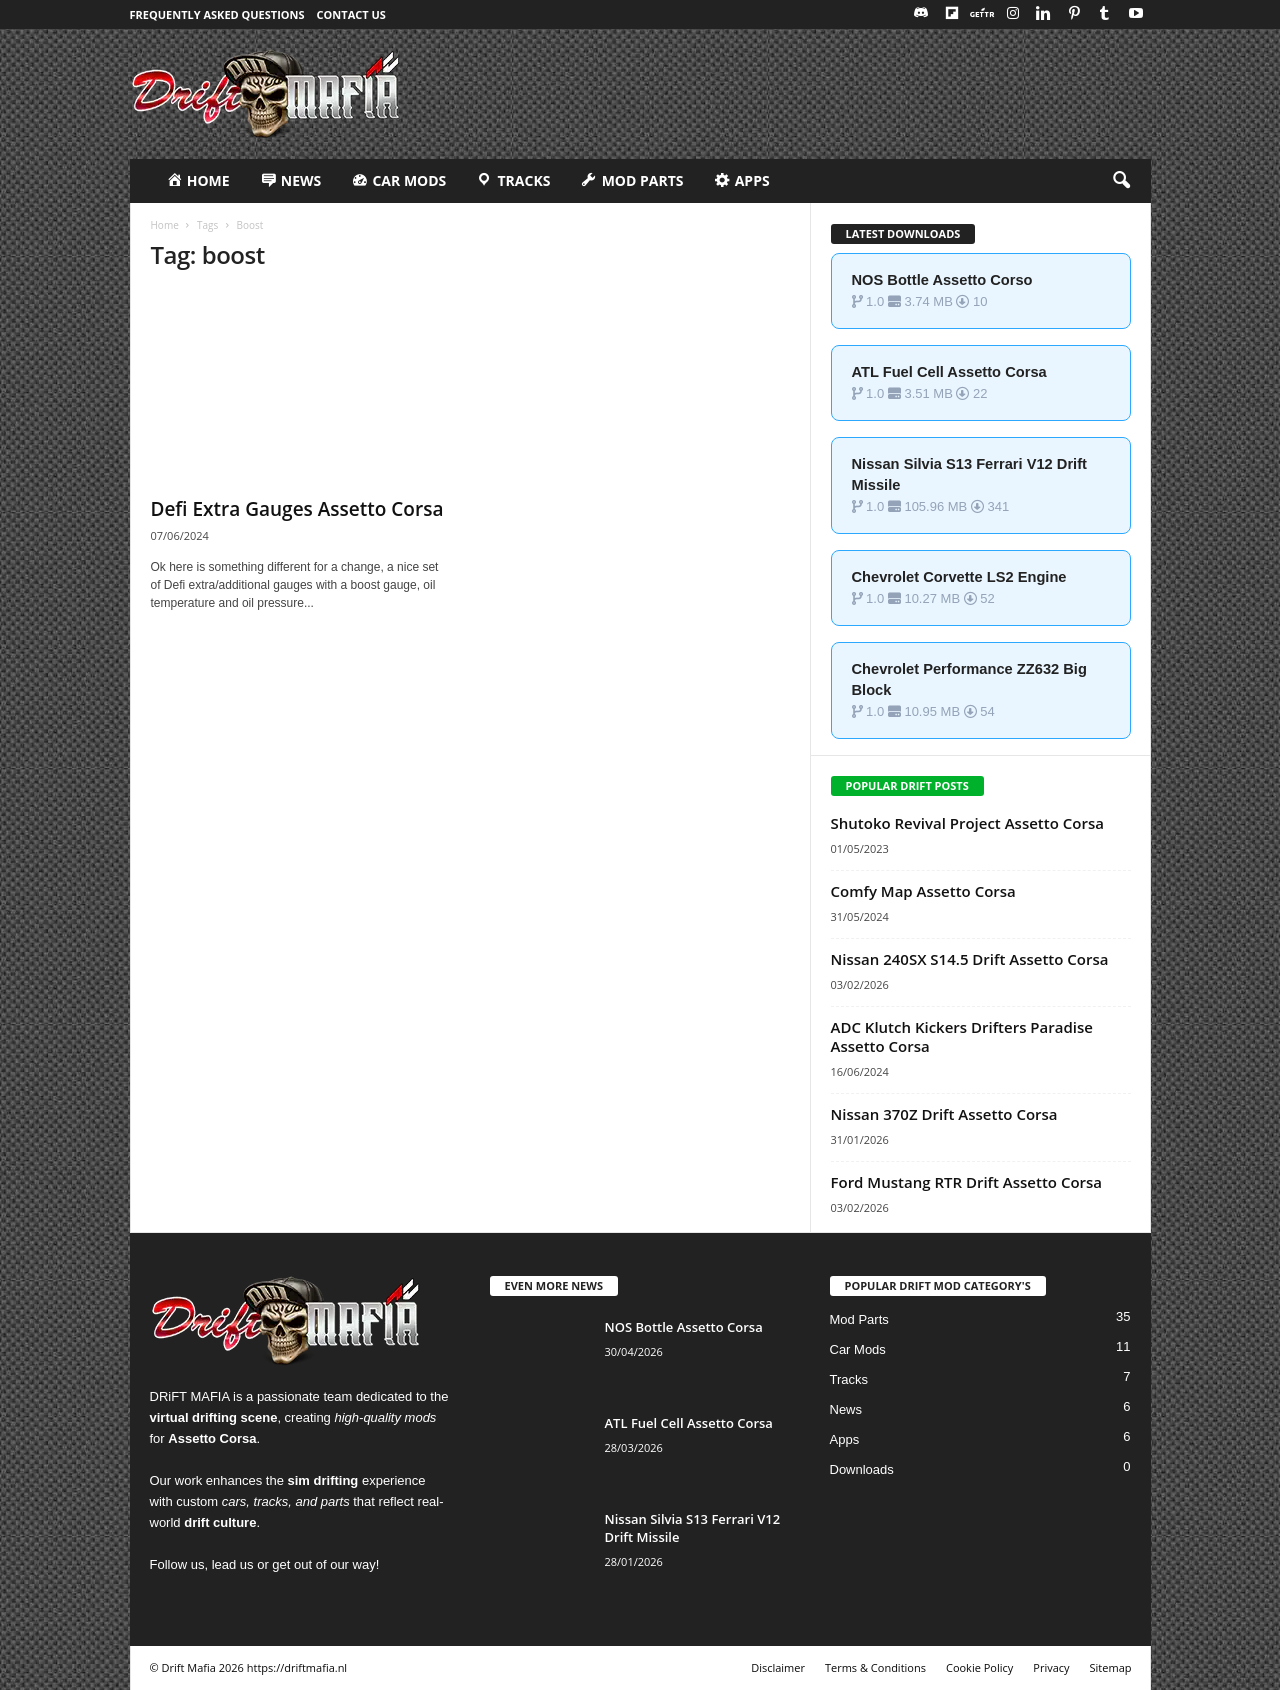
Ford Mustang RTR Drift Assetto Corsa (967, 1182)
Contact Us (351, 14)
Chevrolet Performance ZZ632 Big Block (969, 679)
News (846, 1409)
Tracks (849, 1379)
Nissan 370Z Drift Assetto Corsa (944, 1114)
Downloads (862, 1469)
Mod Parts (859, 1319)
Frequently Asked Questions (217, 14)
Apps (845, 1439)
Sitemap (1111, 1667)
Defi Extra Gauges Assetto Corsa (297, 509)
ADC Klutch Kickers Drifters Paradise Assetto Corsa (962, 1036)
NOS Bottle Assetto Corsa (684, 1327)
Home (165, 225)
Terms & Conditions (875, 1667)
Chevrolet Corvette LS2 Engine (959, 577)
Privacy (1051, 1667)
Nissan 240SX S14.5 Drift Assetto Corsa (970, 959)
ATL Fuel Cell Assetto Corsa (949, 372)
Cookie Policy (979, 1667)
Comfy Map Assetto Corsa (923, 891)
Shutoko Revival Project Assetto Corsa (967, 823)
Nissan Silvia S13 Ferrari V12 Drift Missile (969, 474)
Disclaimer (778, 1667)
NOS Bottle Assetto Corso (942, 280)
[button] (1121, 181)
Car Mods (858, 1349)
